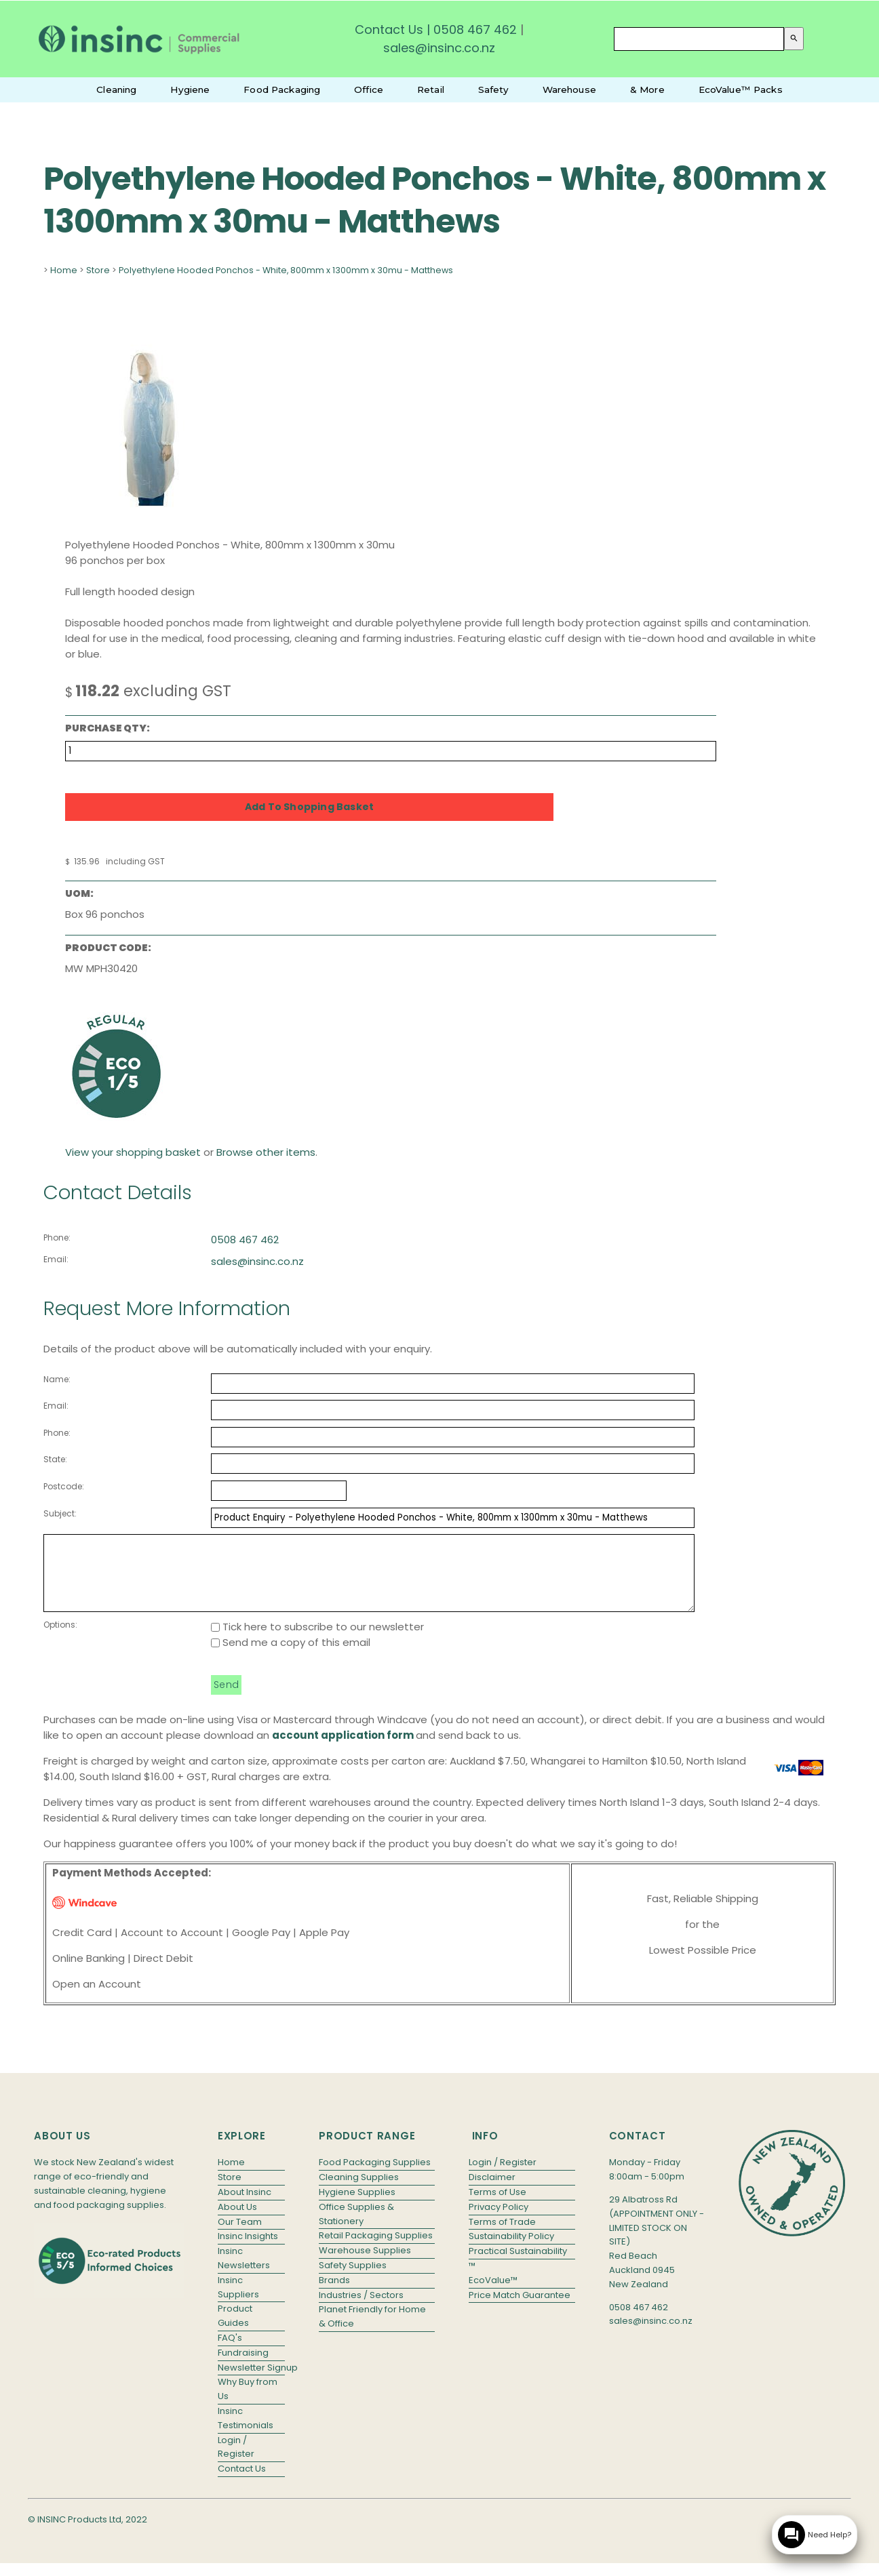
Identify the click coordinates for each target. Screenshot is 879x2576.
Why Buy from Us (247, 2403)
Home (63, 270)
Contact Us (389, 29)
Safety (493, 89)
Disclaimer (492, 2191)
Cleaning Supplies (359, 2191)
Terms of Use (497, 2206)
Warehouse (569, 89)
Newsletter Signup (251, 2381)
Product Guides (235, 2329)
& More (647, 89)
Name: (57, 1379)
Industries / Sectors (361, 2309)
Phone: (57, 1237)
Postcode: (63, 1486)
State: (55, 1459)
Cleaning (116, 89)
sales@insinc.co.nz (257, 1261)
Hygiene (190, 89)
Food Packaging (281, 89)
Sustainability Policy (511, 2250)
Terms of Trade (502, 2236)
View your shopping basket (133, 1152)
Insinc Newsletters (244, 2272)
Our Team (240, 2236)
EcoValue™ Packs (741, 89)
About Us (237, 2221)
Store (98, 270)
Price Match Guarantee (519, 2309)
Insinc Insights (248, 2250)
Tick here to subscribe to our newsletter (317, 1641)
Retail (430, 89)
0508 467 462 (475, 29)
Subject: (60, 1513)
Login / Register (236, 2461)
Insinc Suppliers (238, 2301)
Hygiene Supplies (357, 2206)
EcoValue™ (493, 2294)
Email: (56, 1259)
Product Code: (108, 947)
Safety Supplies (353, 2279)
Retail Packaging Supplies (376, 2249)
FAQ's (230, 2352)
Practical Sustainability (518, 2265)
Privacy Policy (498, 2221)
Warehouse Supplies (365, 2264)
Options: (60, 1639)
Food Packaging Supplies (375, 2176)
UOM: (79, 893)
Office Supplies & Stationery (356, 2228)
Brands (334, 2294)
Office (368, 89)
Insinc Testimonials (245, 2432)
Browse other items (265, 1152)
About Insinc (244, 2206)
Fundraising (243, 2366)
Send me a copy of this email (290, 1656)
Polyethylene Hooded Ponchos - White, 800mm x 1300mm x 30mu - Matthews (286, 270)
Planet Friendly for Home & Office (372, 2330)
